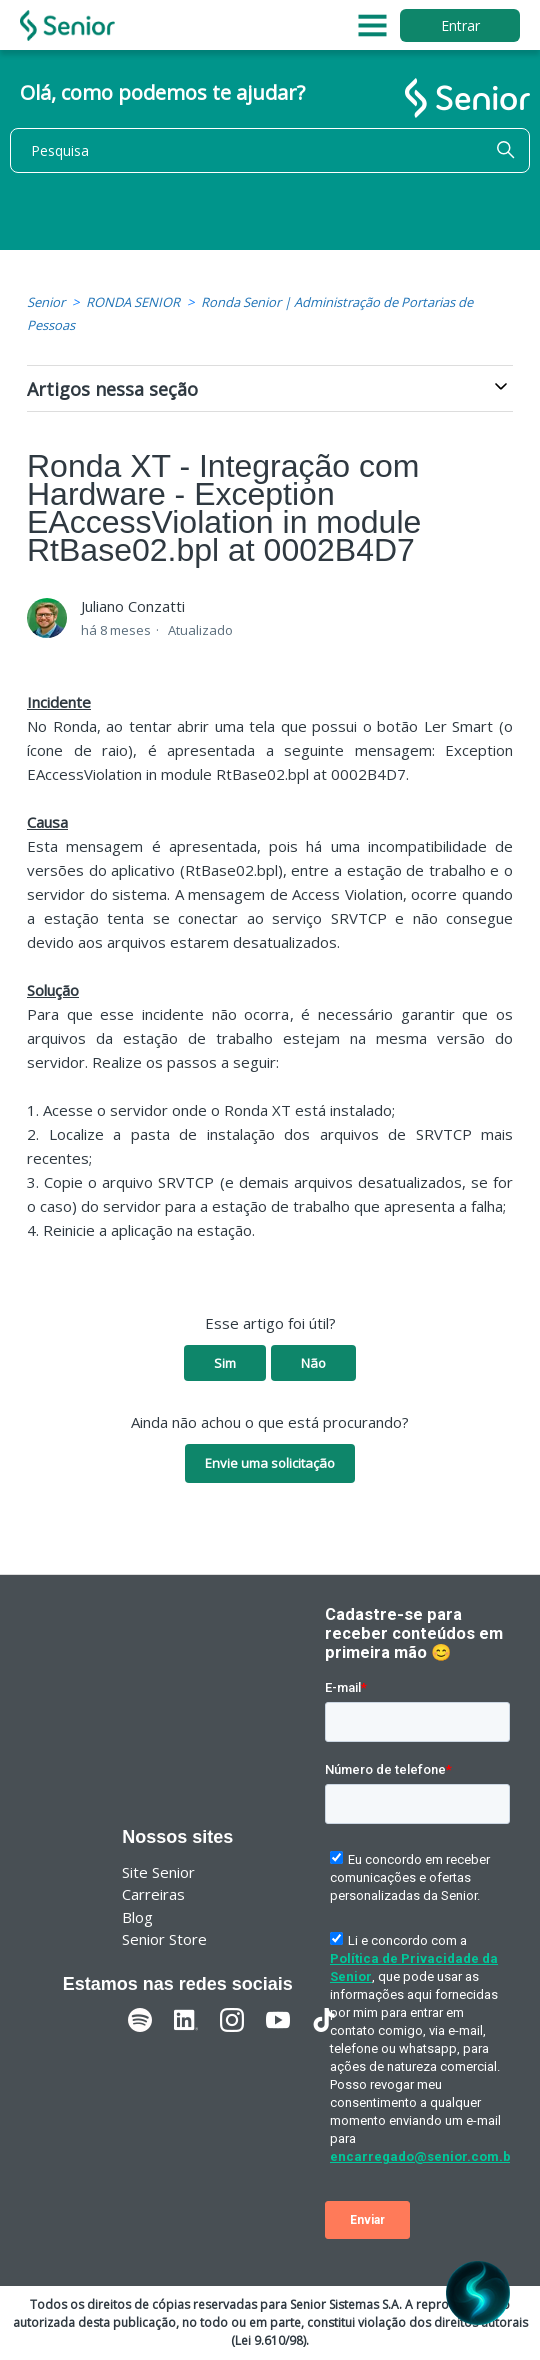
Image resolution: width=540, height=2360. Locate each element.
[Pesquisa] (270, 150)
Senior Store (164, 1939)
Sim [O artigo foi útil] (225, 1363)
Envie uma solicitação (270, 1463)
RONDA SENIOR (133, 302)
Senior (46, 302)
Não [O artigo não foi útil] (313, 1363)
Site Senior (158, 1872)
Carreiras (153, 1894)
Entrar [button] (460, 25)
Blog (137, 1917)
